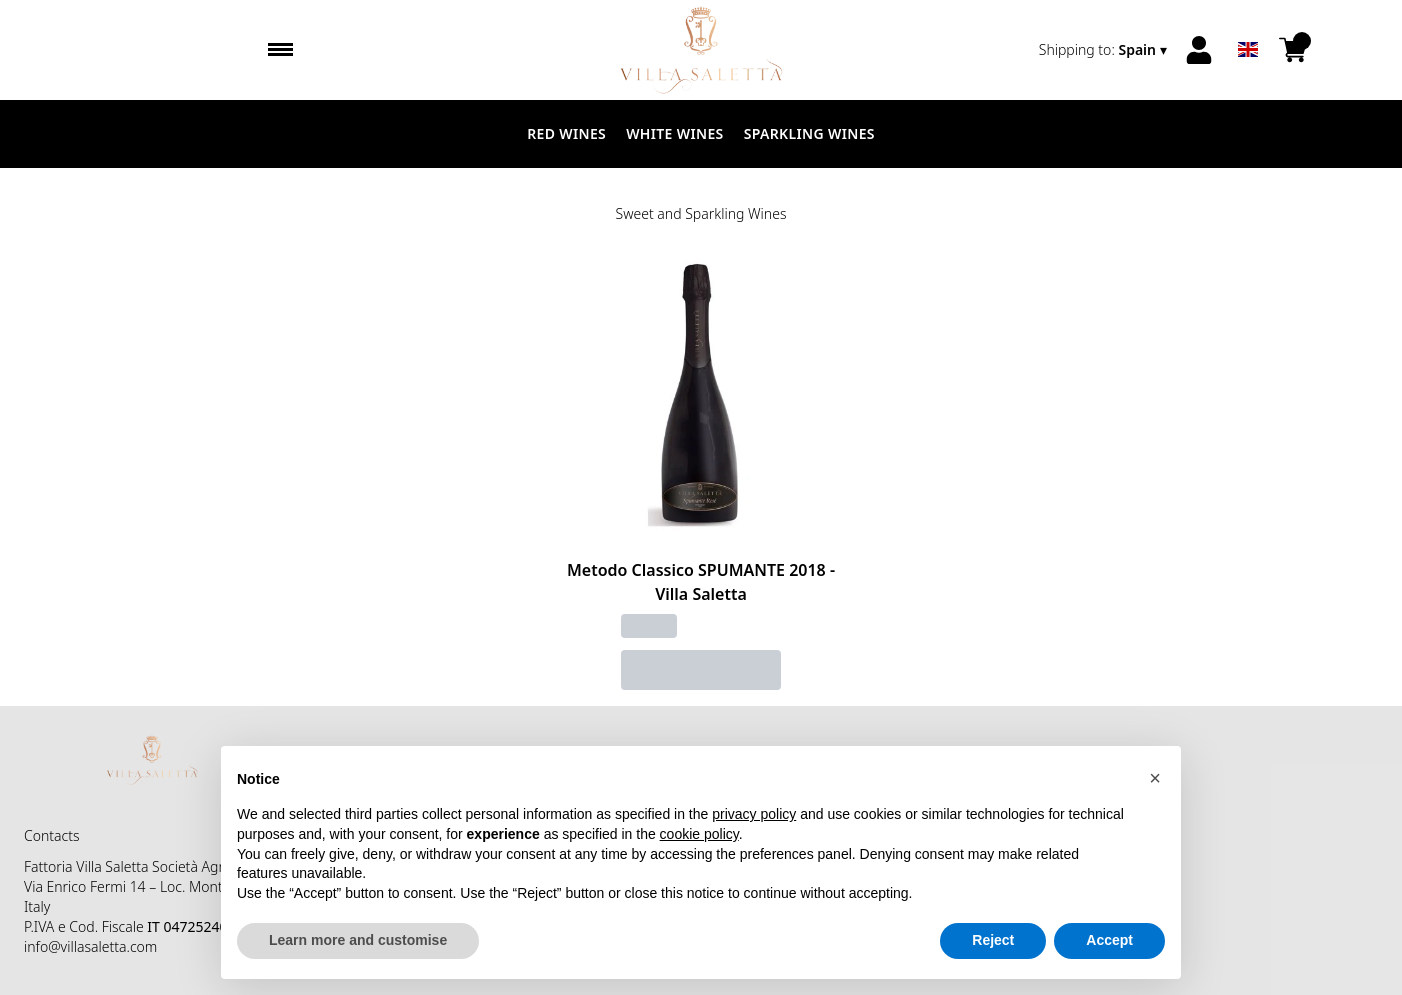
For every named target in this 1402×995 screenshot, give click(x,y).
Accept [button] (1109, 941)
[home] (700, 50)
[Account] (1199, 50)
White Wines (675, 133)
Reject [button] (993, 941)
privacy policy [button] (754, 815)
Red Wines (566, 133)
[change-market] (1105, 50)
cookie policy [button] (699, 834)
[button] (1155, 778)
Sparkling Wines (809, 133)
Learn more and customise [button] (358, 941)
